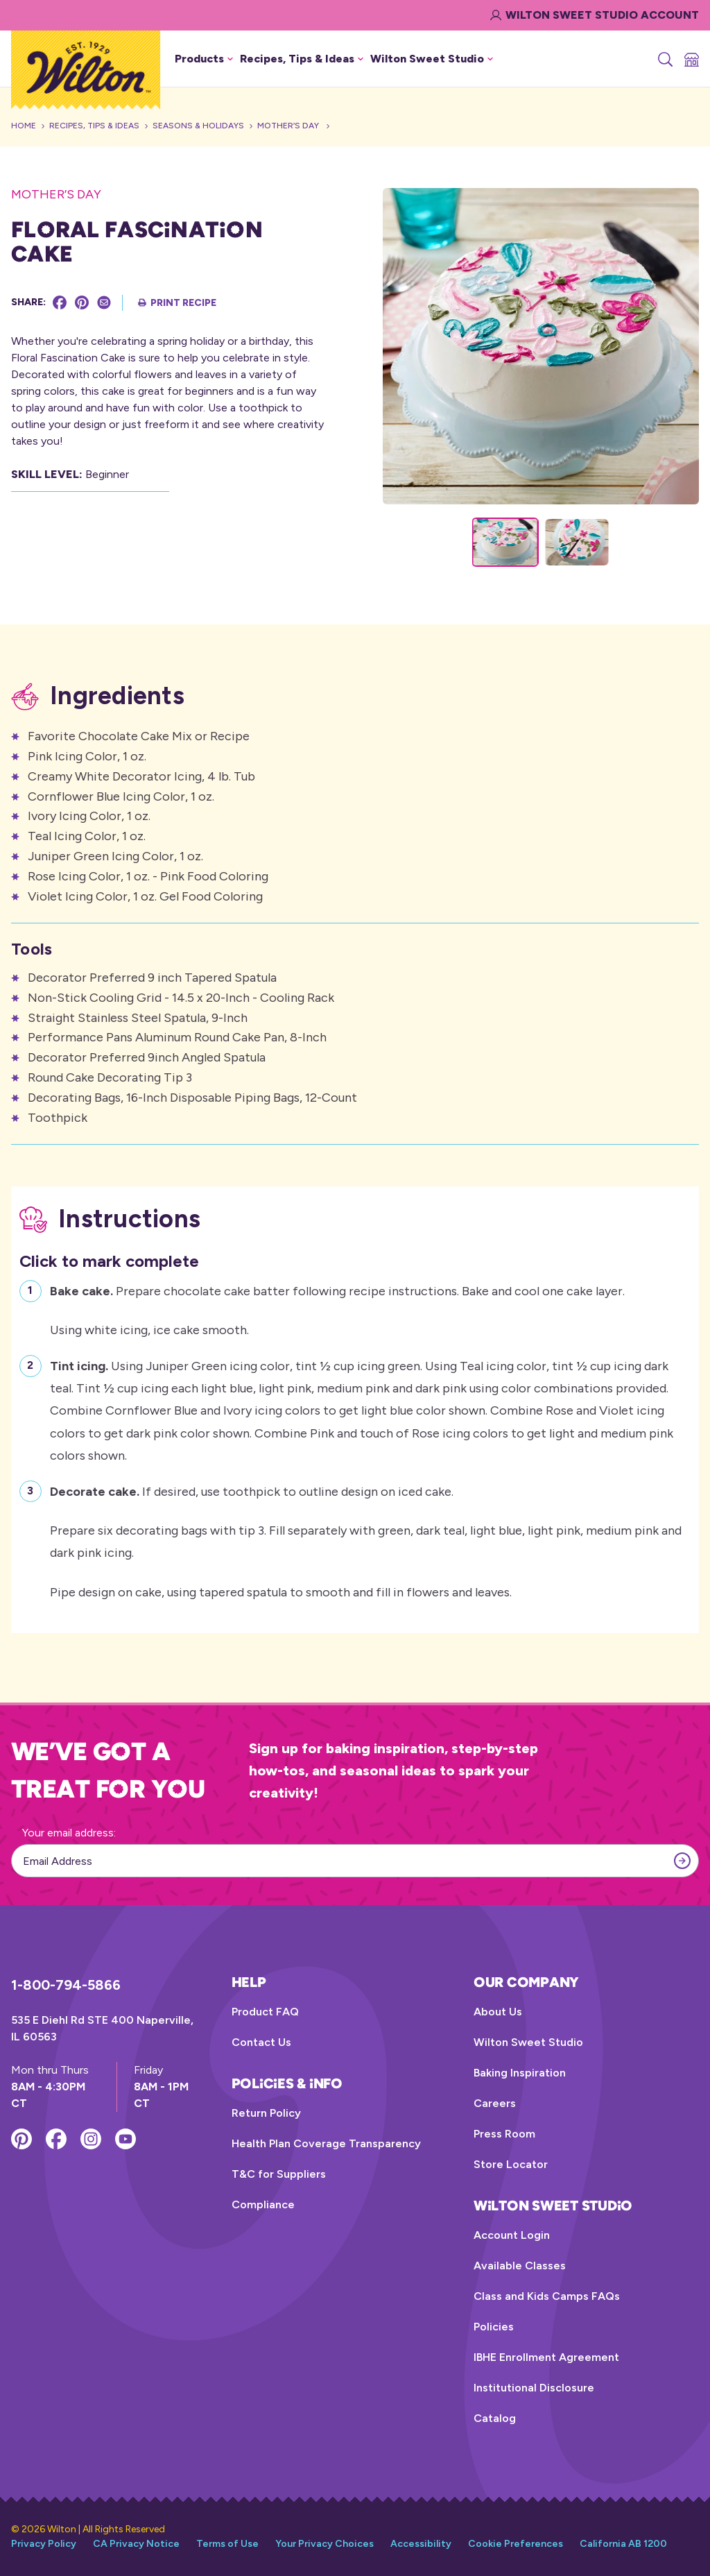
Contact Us (261, 2042)
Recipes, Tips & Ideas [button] (301, 58)
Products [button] (204, 58)
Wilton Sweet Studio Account (594, 15)
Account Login (512, 2235)
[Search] (664, 59)
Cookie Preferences (515, 2544)
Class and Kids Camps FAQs (547, 2296)
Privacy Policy (43, 2544)
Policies (494, 2326)
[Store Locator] (690, 59)
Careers (495, 2103)
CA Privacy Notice (136, 2544)
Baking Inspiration (520, 2072)
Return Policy (266, 2112)
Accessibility (420, 2544)
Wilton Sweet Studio (528, 2042)
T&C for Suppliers (279, 2174)
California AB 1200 (623, 2544)
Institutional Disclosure (534, 2387)
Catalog (495, 2418)
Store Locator (511, 2164)
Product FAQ (265, 2011)
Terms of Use (227, 2544)
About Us (498, 2011)
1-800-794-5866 (66, 1985)
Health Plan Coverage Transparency (326, 2143)
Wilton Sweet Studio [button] (431, 58)
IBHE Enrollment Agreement (546, 2357)
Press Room (504, 2133)
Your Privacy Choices (324, 2544)
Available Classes (520, 2265)
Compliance (263, 2204)
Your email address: (69, 1832)
